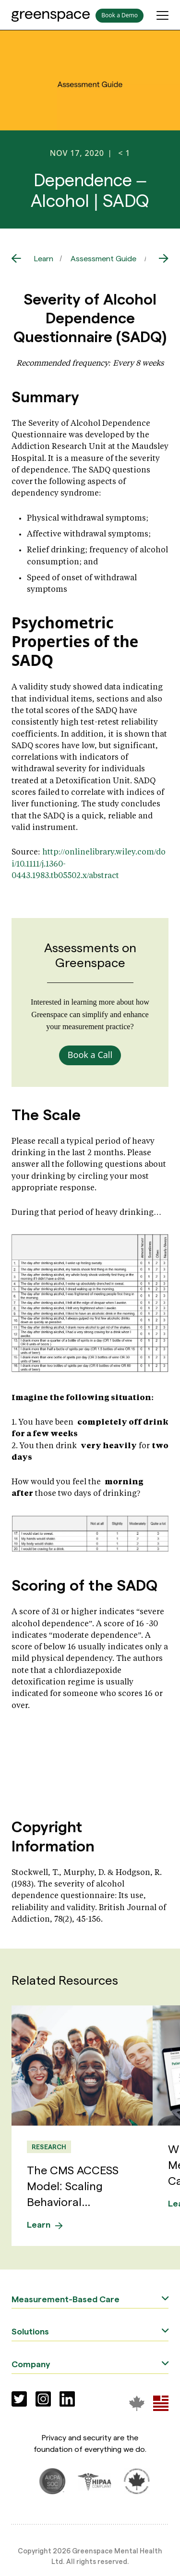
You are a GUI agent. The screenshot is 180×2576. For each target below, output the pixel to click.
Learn (43, 258)
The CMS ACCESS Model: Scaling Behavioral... (73, 2185)
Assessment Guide (103, 258)
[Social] (19, 2399)
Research (49, 2146)
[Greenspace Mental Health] (136, 2403)
